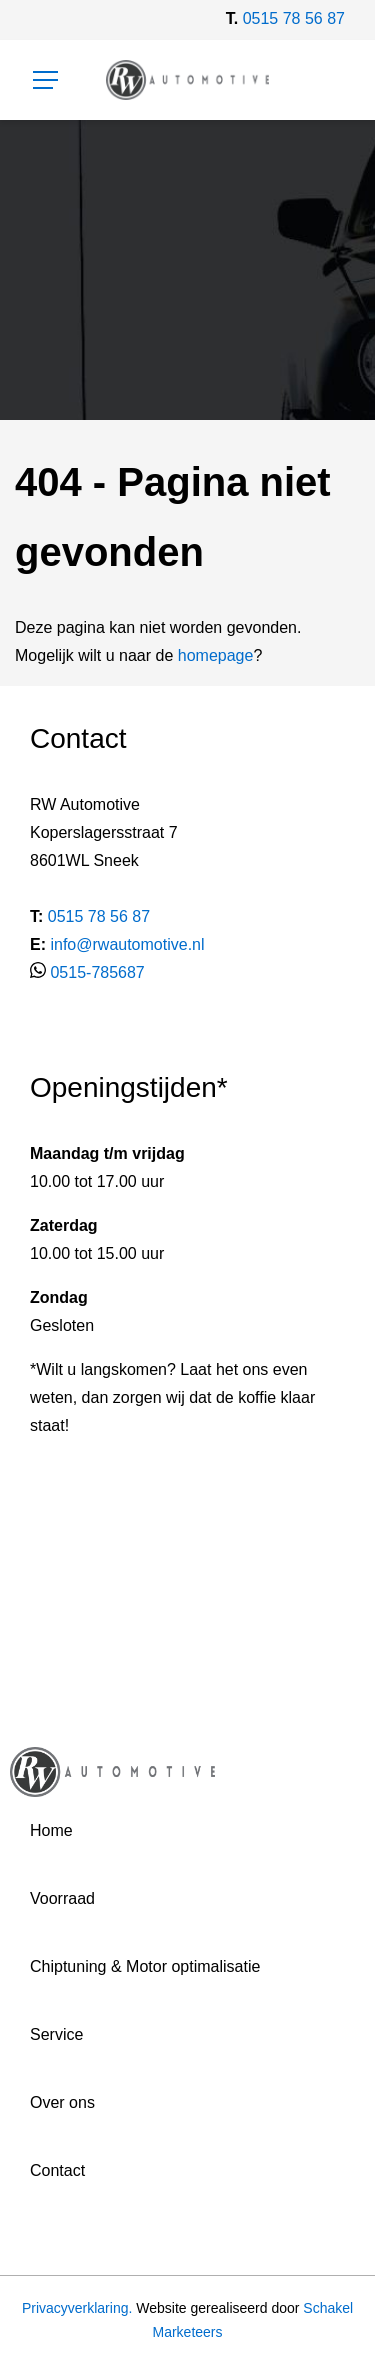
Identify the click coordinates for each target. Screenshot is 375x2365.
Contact (57, 2170)
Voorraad (62, 1898)
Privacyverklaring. (77, 2308)
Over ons (62, 2102)
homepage (216, 655)
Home (51, 1830)
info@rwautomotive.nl (127, 944)
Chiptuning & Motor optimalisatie (145, 1966)
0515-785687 (97, 972)
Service (56, 2034)
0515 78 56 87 (294, 18)
